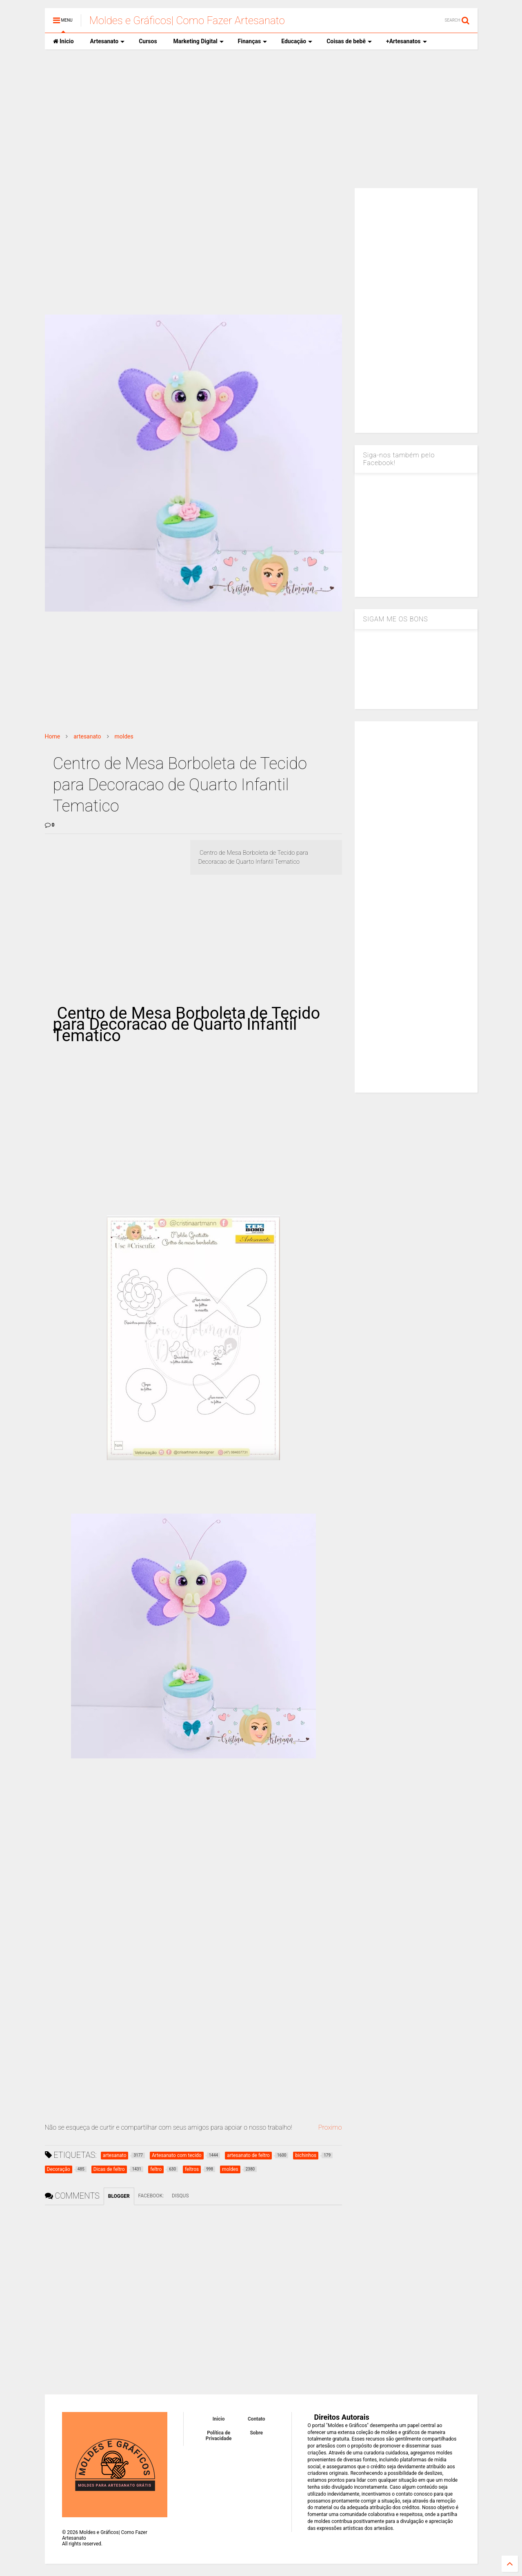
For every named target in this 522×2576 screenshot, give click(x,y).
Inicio (63, 41)
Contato (256, 2419)
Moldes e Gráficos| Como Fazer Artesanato (187, 20)
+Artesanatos (406, 41)
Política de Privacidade (219, 2435)
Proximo (330, 2127)
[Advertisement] (261, 119)
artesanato (87, 736)
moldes (124, 736)
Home (52, 736)
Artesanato (107, 41)
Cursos (148, 41)
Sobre (256, 2433)
